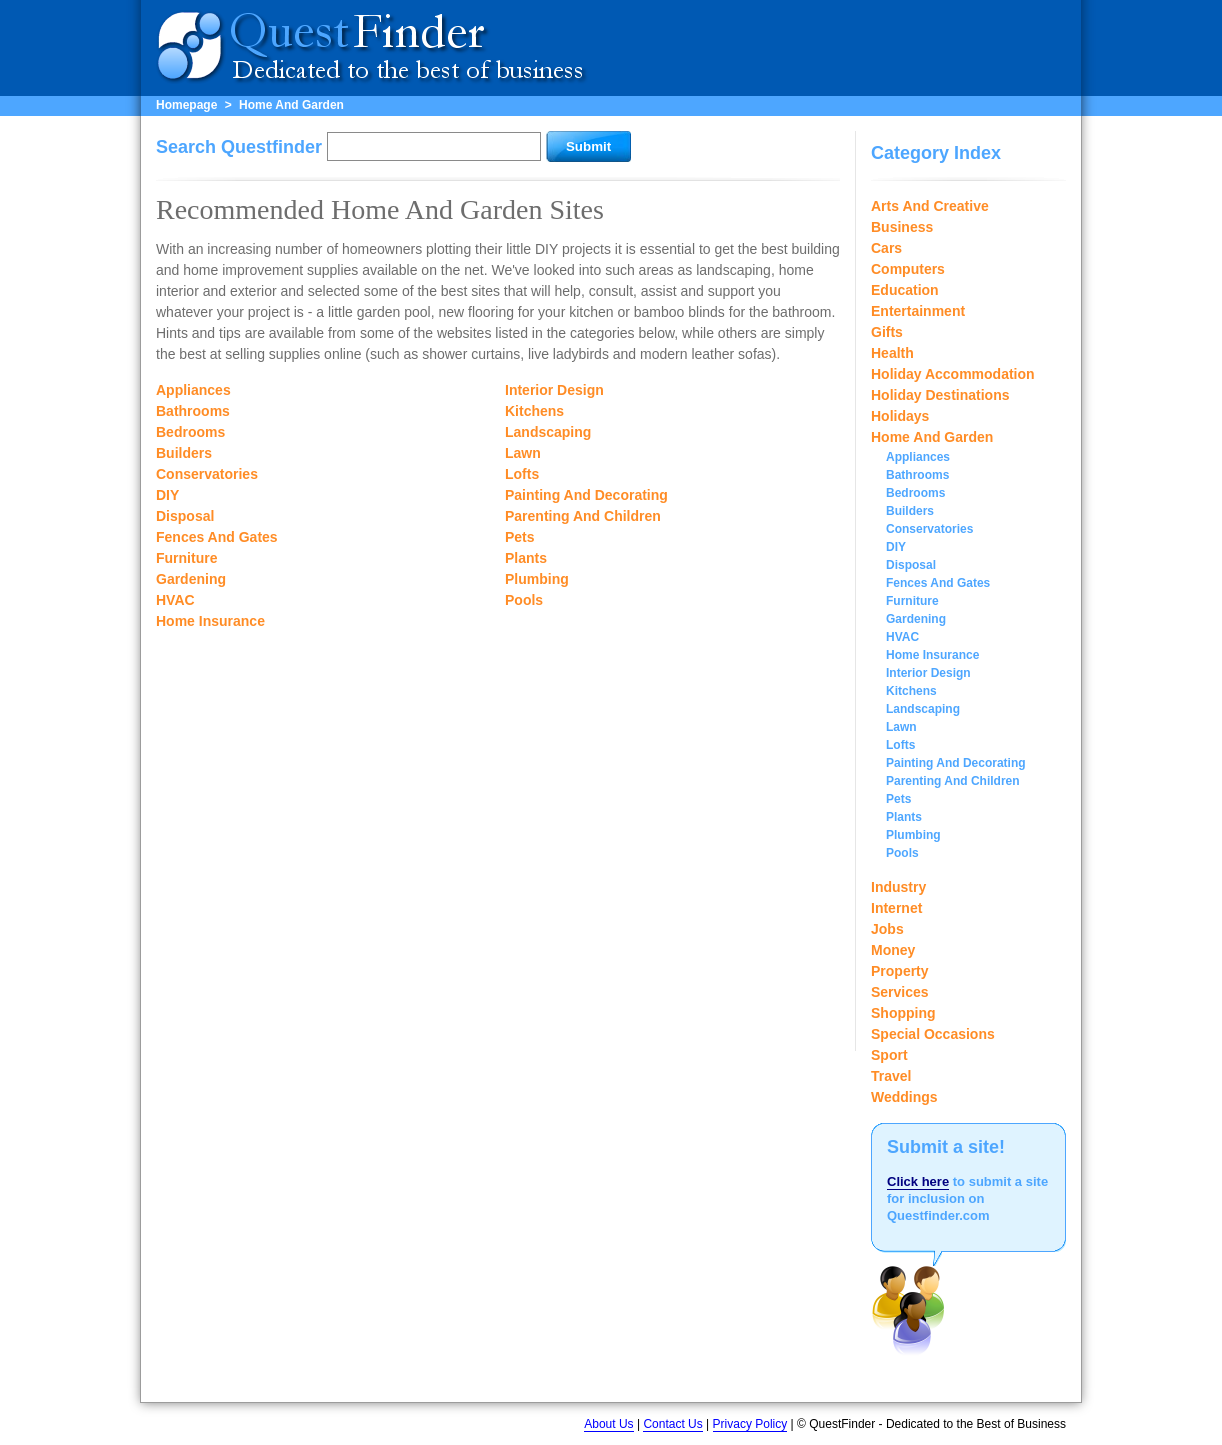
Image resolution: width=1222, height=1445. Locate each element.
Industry (898, 887)
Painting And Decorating (586, 495)
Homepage (186, 105)
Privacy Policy (750, 1424)
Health (892, 353)
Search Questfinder (239, 147)
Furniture (186, 558)
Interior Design (554, 390)
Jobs (887, 929)
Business (902, 227)
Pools (524, 600)
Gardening (191, 579)
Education (905, 290)
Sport (889, 1055)
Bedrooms (190, 432)
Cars (886, 248)
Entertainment (918, 311)
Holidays (900, 416)
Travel (891, 1076)
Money (893, 950)
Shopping (903, 1013)
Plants (526, 558)
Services (900, 992)
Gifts (887, 332)
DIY (167, 495)
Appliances (193, 390)
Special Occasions (933, 1034)
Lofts (522, 474)
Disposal (185, 516)
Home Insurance (210, 621)
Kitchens (534, 411)
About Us (608, 1424)
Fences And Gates (217, 537)
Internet (896, 908)
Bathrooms (193, 411)
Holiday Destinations (940, 395)
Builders (184, 453)
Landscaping (548, 432)
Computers (908, 269)
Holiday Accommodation (953, 374)
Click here (918, 1181)
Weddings (904, 1097)
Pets (520, 537)
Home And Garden (291, 105)
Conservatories (207, 474)
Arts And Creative (930, 206)
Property (900, 971)
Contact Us (672, 1424)
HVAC (175, 600)
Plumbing (537, 579)
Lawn (523, 453)
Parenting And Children (583, 516)
